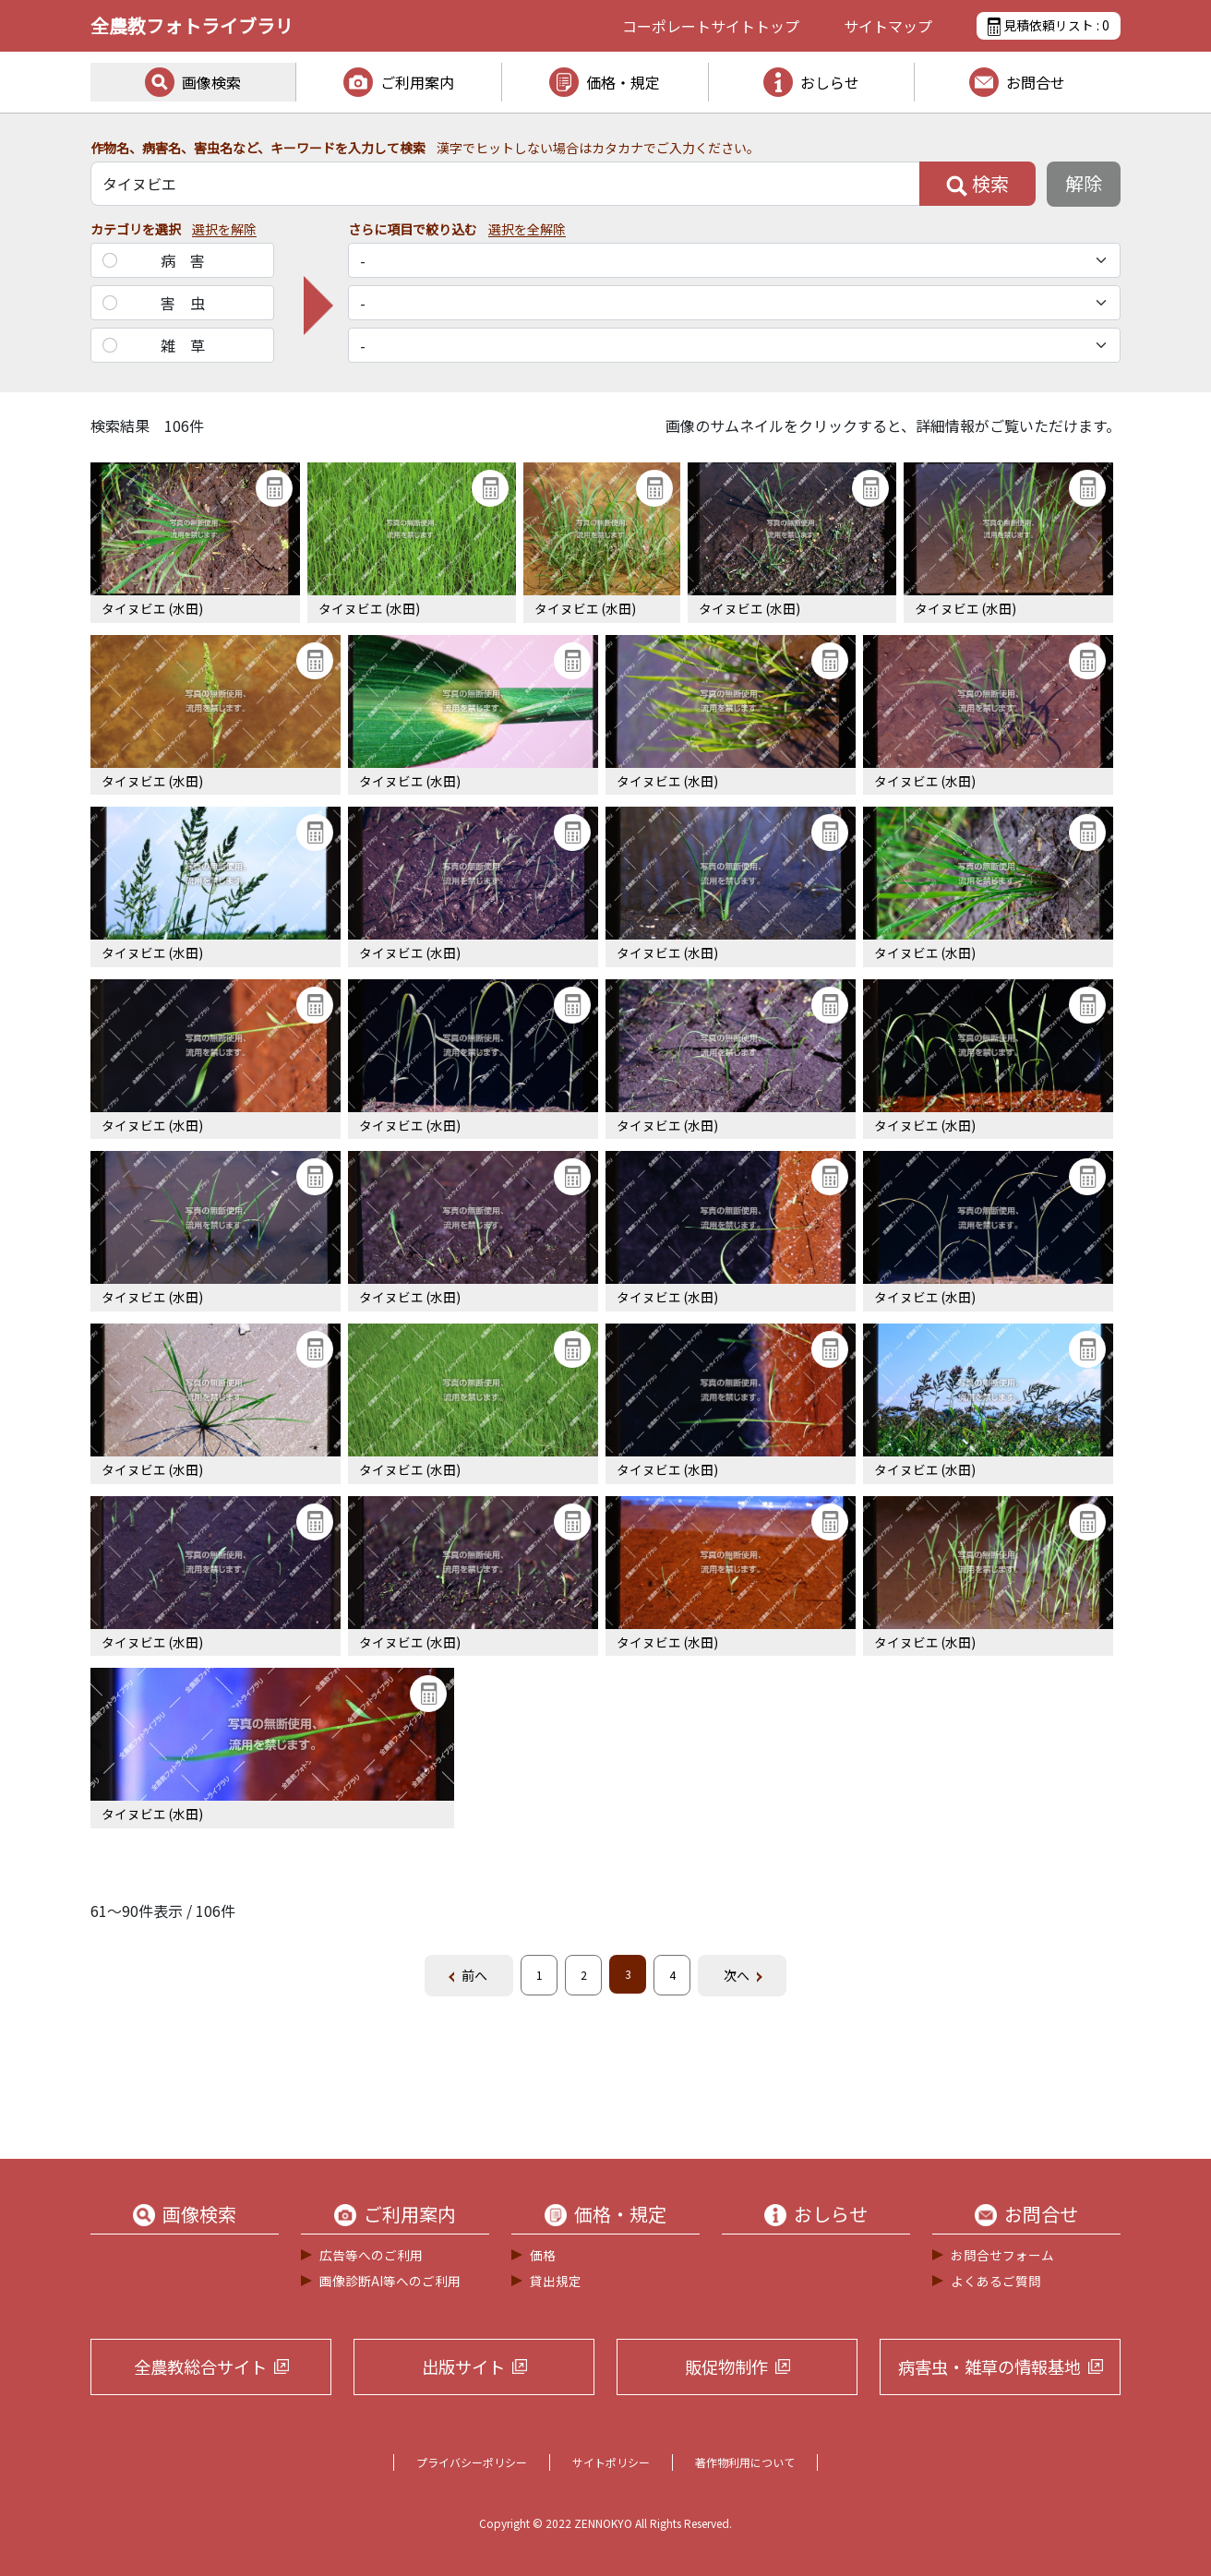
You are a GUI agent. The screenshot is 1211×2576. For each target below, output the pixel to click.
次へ (736, 1975)
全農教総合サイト (200, 2366)
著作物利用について (745, 2462)
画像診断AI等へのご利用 (390, 2280)
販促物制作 (726, 2366)
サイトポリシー (611, 2462)
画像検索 (211, 82)
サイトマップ (888, 26)
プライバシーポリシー (471, 2462)
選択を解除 (224, 229)
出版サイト (463, 2366)
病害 (190, 260)
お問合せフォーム (1002, 2255)
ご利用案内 (417, 82)
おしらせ (829, 82)
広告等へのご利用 (371, 2255)
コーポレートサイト (710, 26)
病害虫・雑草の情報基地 (989, 2366)
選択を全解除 (527, 229)
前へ (474, 1975)
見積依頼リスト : (1048, 26)
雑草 (190, 345)
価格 (543, 2255)
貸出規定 (556, 2280)
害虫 (190, 303)
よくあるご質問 (996, 2280)
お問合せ (1035, 82)
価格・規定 (623, 82)
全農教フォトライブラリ (192, 25)
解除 (1083, 183)
